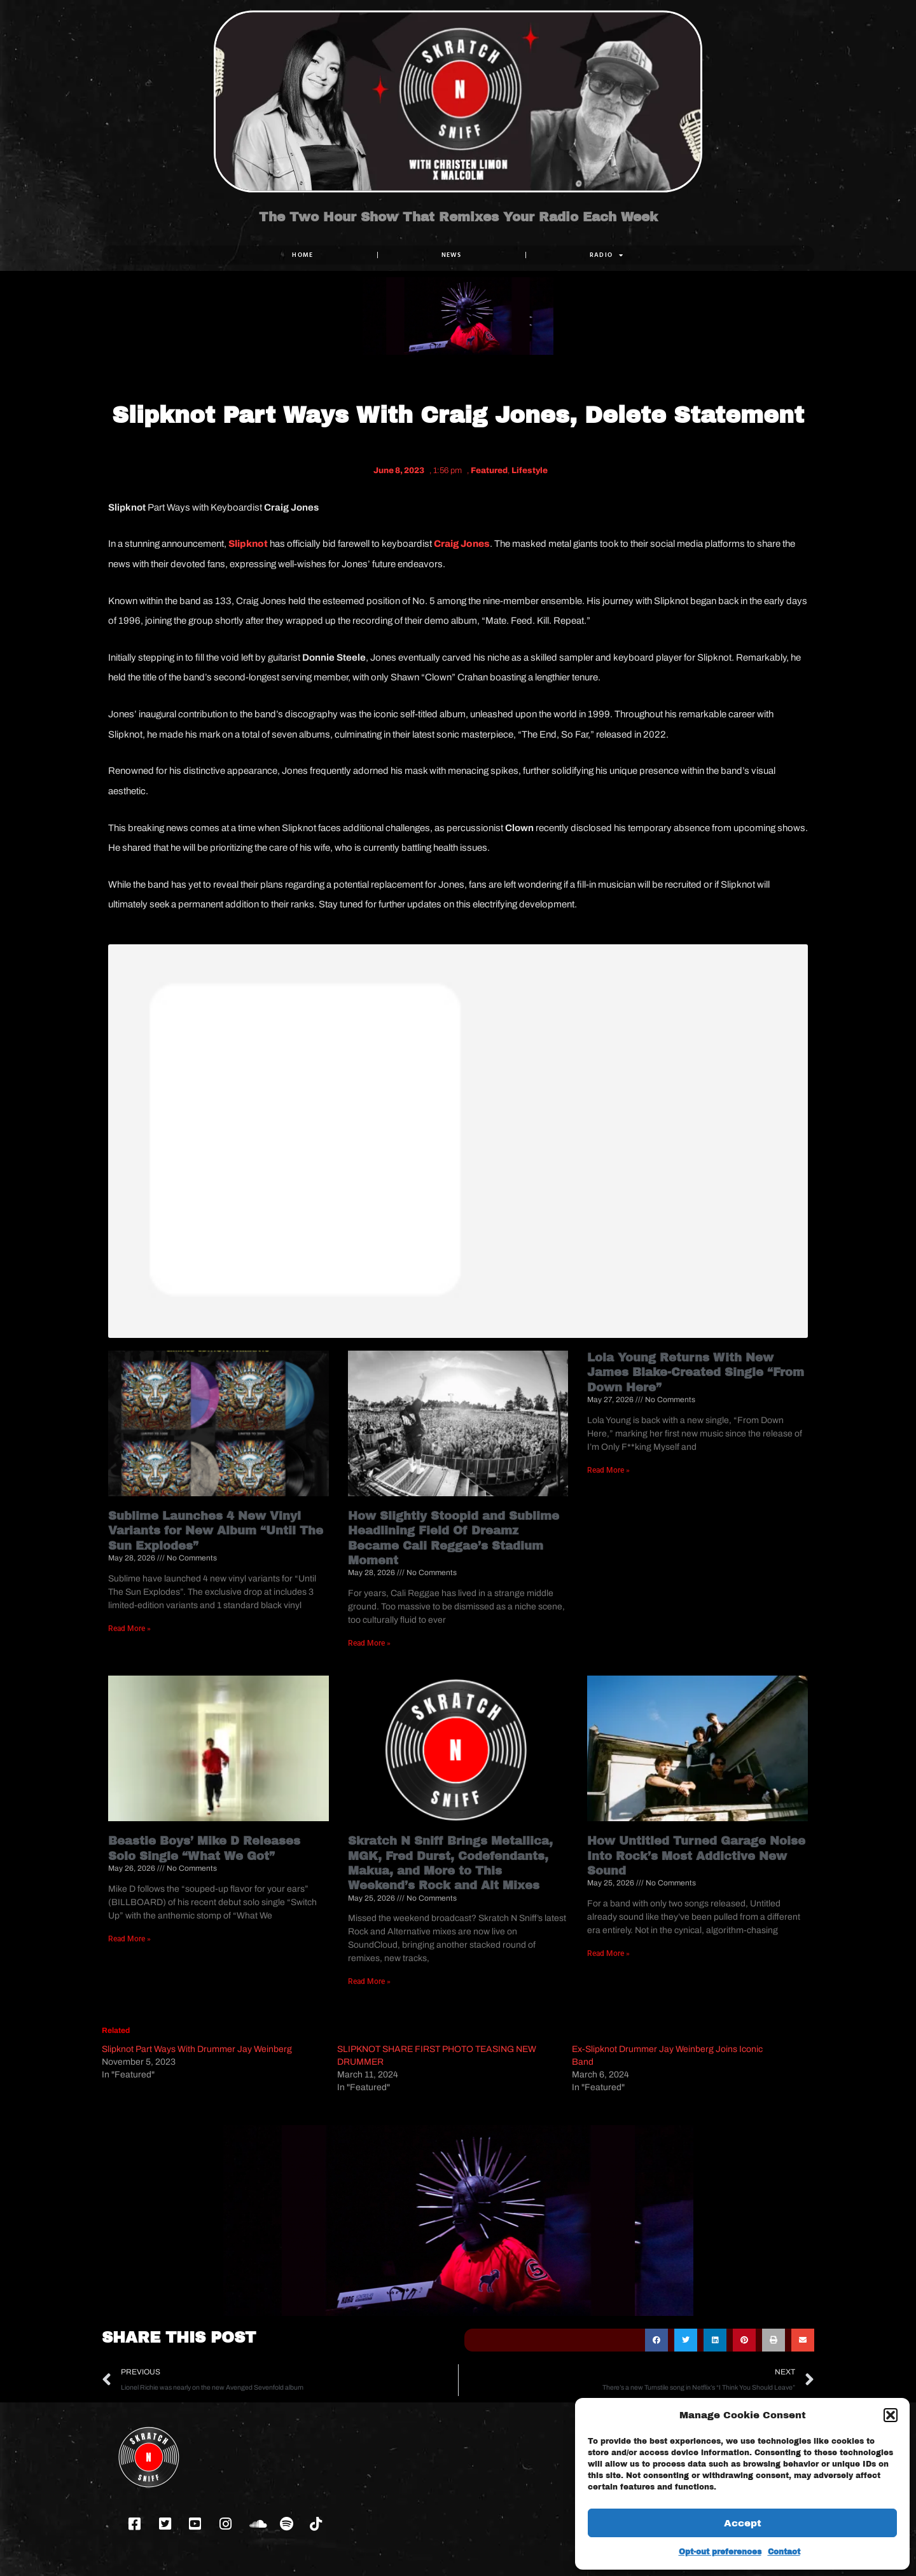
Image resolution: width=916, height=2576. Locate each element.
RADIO (607, 255)
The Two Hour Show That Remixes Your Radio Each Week (458, 217)
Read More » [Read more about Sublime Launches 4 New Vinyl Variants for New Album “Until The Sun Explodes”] (129, 1628)
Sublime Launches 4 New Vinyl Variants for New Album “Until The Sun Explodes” (215, 1531)
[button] (890, 2415)
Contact (784, 2551)
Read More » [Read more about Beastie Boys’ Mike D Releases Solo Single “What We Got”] (129, 1938)
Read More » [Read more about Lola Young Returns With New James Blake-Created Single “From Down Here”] (608, 1470)
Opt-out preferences (720, 2551)
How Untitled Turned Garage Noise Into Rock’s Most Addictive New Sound (696, 1856)
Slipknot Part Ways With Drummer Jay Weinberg (197, 2049)
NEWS (451, 254)
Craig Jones (462, 544)
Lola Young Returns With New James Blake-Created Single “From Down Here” (695, 1372)
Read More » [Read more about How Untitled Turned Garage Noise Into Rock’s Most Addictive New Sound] (608, 1953)
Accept (742, 2523)
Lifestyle (529, 470)
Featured (489, 470)
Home (302, 254)
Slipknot (247, 544)
